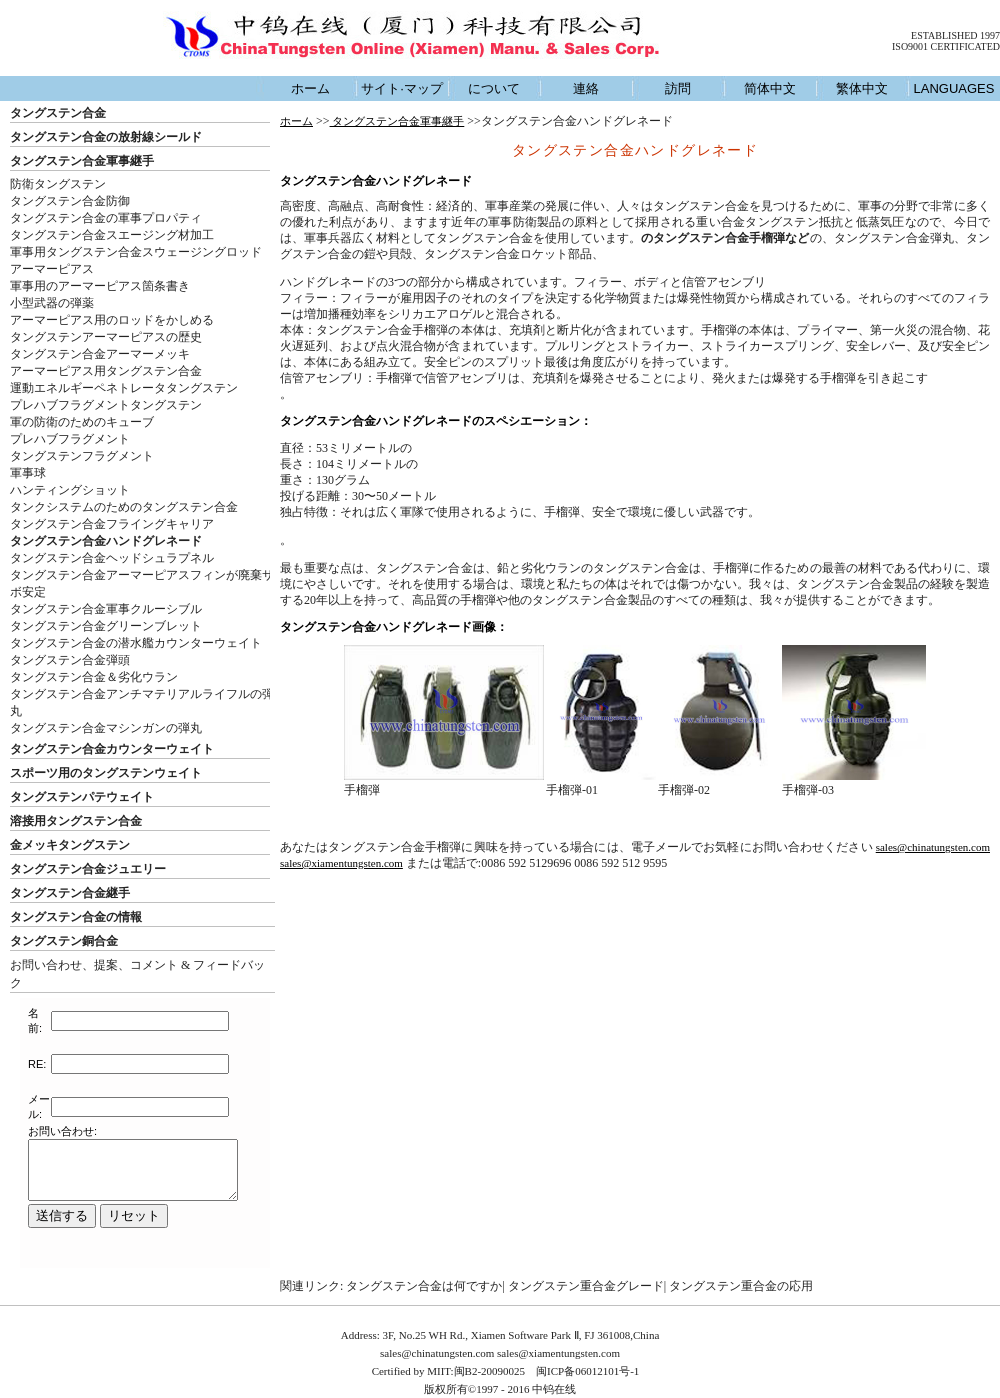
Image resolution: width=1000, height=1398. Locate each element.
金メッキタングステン (70, 845)
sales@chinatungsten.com (933, 847)
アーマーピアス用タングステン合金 (106, 371)
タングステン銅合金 (64, 941)
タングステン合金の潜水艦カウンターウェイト (136, 643)
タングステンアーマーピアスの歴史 (106, 337)
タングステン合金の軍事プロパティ (106, 218)
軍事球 (28, 473)
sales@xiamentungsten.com (341, 863)
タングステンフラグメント (82, 456)
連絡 (586, 88)
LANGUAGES (954, 88)
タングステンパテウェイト (82, 797)
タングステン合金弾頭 (70, 660)
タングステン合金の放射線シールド (106, 137)
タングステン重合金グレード (586, 1286)
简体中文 (770, 88)
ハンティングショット (70, 490)
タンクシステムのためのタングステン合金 (124, 507)
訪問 (678, 88)
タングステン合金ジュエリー (88, 869)
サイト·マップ (402, 88)
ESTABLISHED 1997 (955, 35)
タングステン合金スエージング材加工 (112, 235)
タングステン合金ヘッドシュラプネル (112, 558)
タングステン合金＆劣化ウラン (94, 677)
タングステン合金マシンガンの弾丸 (106, 728)
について (494, 88)
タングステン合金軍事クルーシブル (106, 609)
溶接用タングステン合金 (76, 821)
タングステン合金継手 (70, 893)
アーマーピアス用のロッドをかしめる (112, 320)
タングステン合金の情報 (76, 917)
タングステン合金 (58, 113)
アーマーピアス (52, 269)
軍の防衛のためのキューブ (82, 422)
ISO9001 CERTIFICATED (946, 46)
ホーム (310, 88)
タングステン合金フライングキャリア (112, 524)
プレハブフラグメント (70, 439)
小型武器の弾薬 (52, 303)
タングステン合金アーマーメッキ (100, 354)
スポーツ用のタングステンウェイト (106, 773)
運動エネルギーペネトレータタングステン (124, 388)
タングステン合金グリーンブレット (106, 626)
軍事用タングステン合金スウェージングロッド (136, 252)
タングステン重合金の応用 (741, 1286)
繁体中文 (862, 88)
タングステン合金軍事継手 (82, 161)
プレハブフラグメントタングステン (106, 405)
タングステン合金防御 (70, 201)
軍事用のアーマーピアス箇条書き (100, 286)
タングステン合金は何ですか (424, 1286)
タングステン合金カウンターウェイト (112, 749)
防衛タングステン (58, 184)
